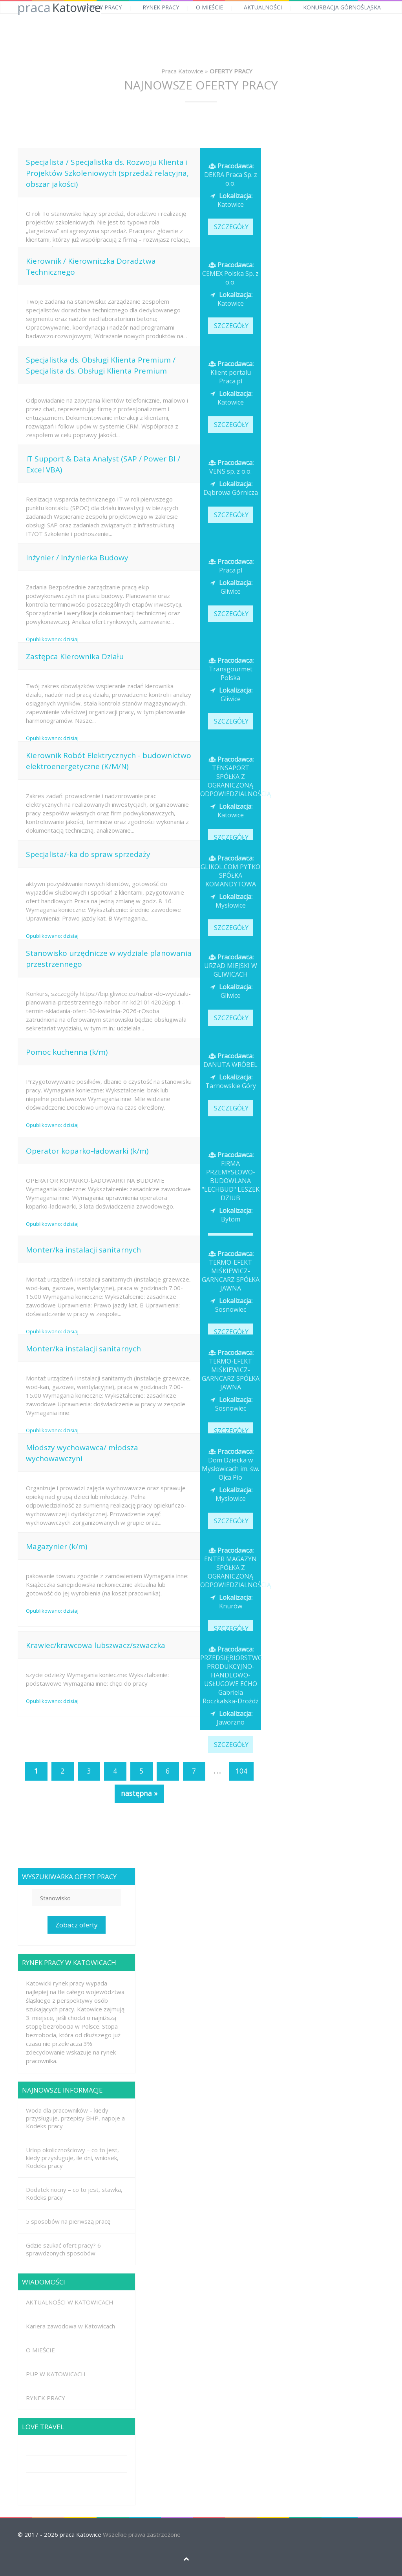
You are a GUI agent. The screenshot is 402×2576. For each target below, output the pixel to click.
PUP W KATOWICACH (56, 2374)
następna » (139, 1793)
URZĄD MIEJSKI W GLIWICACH (230, 966)
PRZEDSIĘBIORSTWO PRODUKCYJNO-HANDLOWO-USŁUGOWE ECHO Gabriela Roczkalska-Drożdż (231, 1675)
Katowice (230, 200)
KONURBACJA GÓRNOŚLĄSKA (342, 7)
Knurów (230, 1601)
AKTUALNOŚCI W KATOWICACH (69, 2302)
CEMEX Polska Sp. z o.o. (230, 273)
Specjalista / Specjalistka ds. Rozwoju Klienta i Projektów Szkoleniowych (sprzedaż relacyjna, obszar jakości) (107, 173)
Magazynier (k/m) (56, 1546)
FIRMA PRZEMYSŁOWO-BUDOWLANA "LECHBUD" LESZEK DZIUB (230, 1176)
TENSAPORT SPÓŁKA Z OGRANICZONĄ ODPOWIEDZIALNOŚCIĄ (235, 776)
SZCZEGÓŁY (231, 226)
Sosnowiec (230, 1305)
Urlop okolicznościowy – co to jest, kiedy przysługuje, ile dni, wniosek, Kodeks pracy (72, 2157)
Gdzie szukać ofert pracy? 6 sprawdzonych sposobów (63, 2249)
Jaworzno (230, 1717)
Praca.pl (230, 565)
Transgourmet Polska (230, 669)
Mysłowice (230, 901)
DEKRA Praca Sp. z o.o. (230, 175)
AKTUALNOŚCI (263, 7)
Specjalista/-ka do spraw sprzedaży (88, 854)
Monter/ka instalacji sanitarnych (83, 1250)
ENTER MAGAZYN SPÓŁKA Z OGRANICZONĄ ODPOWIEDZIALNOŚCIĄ (235, 1567)
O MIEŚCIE (209, 7)
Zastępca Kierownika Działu (75, 656)
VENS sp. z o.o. (230, 467)
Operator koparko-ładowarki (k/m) (87, 1151)
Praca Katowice (182, 71)
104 (241, 1771)
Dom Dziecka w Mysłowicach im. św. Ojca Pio (230, 1464)
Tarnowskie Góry (230, 1081)
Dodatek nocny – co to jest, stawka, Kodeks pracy (74, 2193)
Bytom (230, 1214)
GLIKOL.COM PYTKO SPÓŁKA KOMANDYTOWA (230, 871)
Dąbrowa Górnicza (230, 488)
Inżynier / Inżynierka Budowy (77, 557)
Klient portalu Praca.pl (230, 372)
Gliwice (230, 587)
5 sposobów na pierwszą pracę (68, 2221)
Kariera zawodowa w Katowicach (70, 2326)
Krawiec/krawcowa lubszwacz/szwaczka (95, 1645)
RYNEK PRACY (161, 7)
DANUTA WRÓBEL (230, 1060)
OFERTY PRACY (102, 7)
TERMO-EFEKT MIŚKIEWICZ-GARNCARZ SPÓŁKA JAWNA (230, 1271)
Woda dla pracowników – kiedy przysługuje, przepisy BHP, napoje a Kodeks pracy (75, 2118)
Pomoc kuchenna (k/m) (67, 1052)
